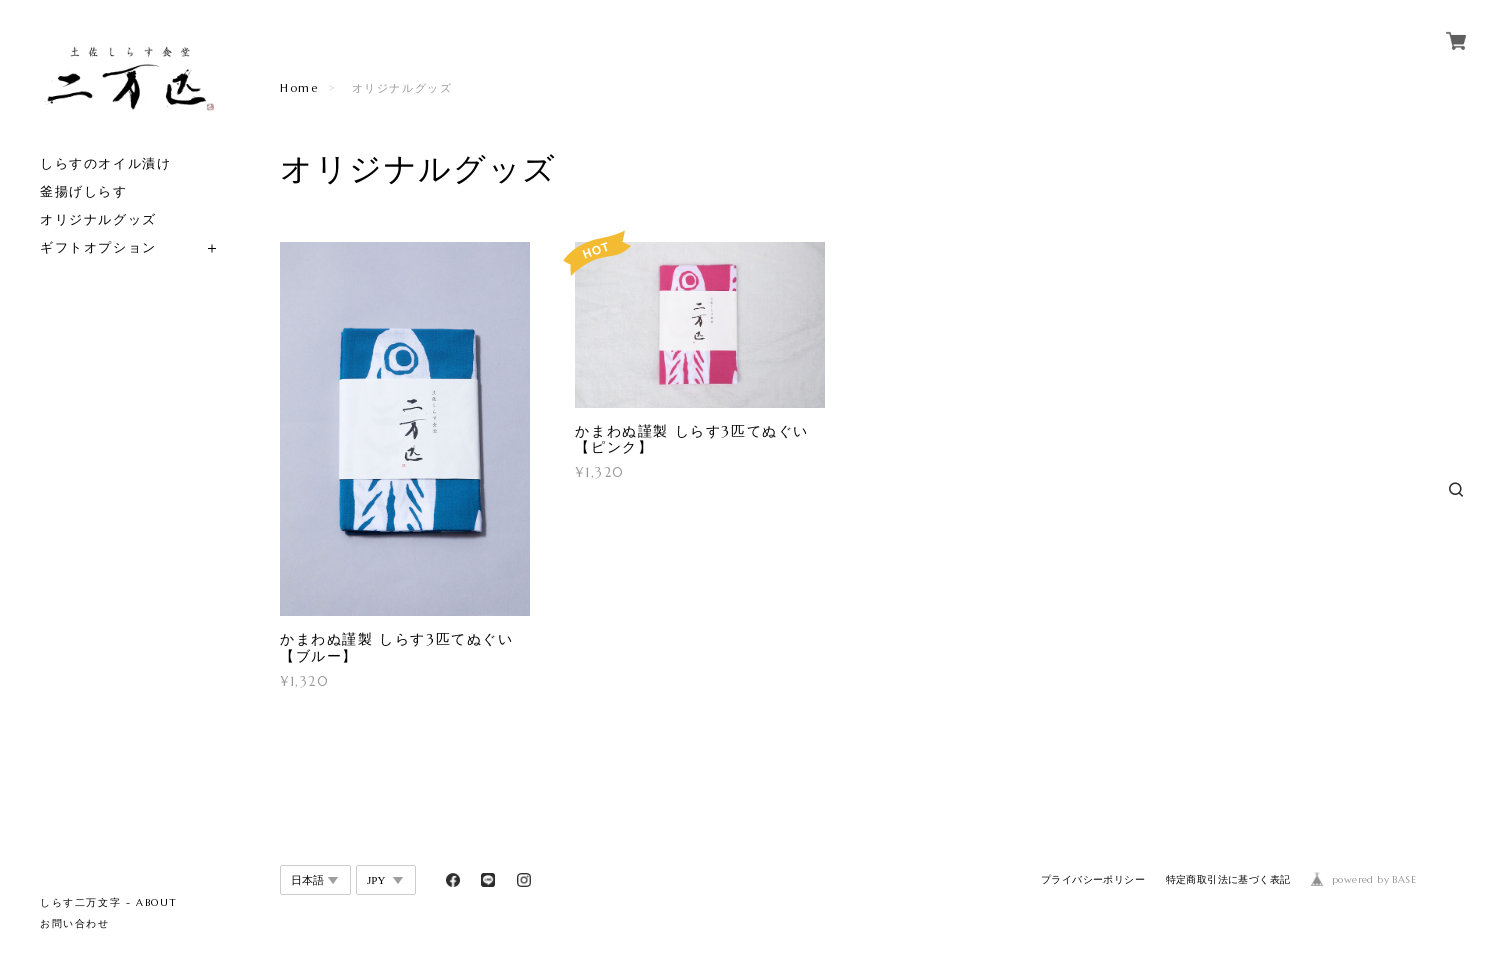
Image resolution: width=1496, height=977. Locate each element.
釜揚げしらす (84, 191)
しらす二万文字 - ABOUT (109, 902)
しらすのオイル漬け (105, 163)
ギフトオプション (98, 247)
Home (299, 88)
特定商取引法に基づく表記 (1228, 879)
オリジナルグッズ (98, 219)
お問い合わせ (75, 923)
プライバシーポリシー (1093, 879)
